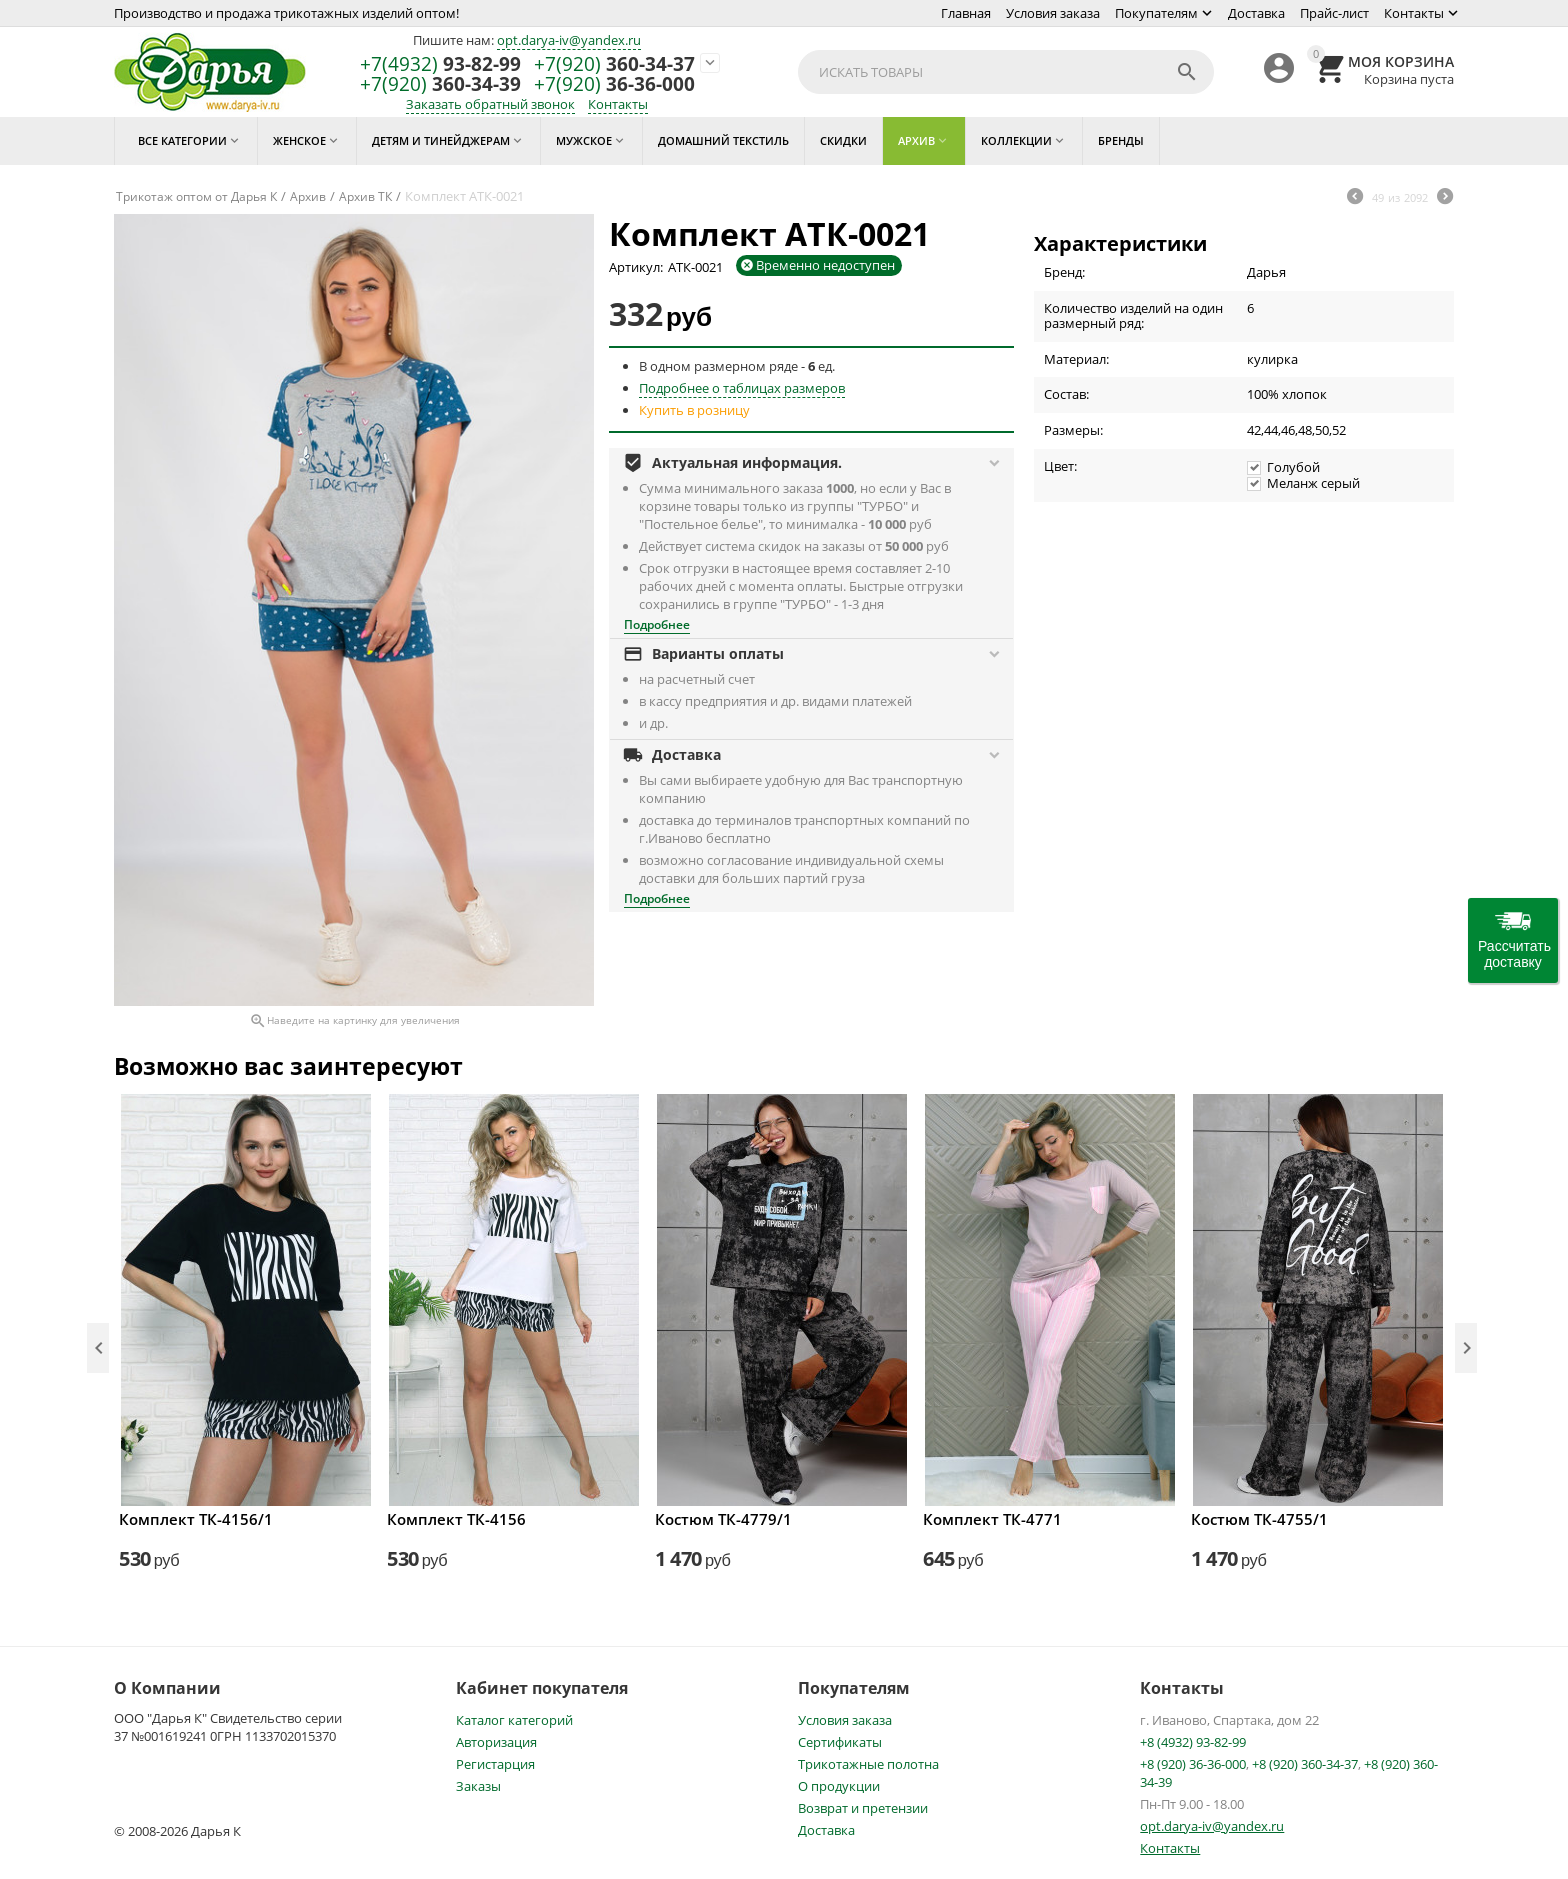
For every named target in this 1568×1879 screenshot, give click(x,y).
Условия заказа (1053, 13)
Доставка (1256, 13)
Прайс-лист (1334, 13)
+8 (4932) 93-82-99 (1193, 1742)
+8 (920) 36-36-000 (1193, 1764)
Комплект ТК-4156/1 (196, 1519)
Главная (966, 13)
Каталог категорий (514, 1720)
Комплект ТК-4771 (992, 1519)
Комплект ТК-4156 (456, 1519)
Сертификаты (840, 1742)
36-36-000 (614, 84)
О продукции (839, 1786)
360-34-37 (614, 64)
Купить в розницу (694, 410)
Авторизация (496, 1742)
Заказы (478, 1786)
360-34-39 (440, 84)
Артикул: (636, 267)
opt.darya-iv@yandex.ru (569, 40)
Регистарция (495, 1764)
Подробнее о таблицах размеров (742, 388)
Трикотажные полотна (868, 1764)
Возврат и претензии (863, 1808)
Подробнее (657, 624)
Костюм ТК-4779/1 (723, 1519)
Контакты (1414, 13)
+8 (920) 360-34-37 (1305, 1764)
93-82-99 (440, 64)
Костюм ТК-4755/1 (1259, 1519)
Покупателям (1156, 13)
